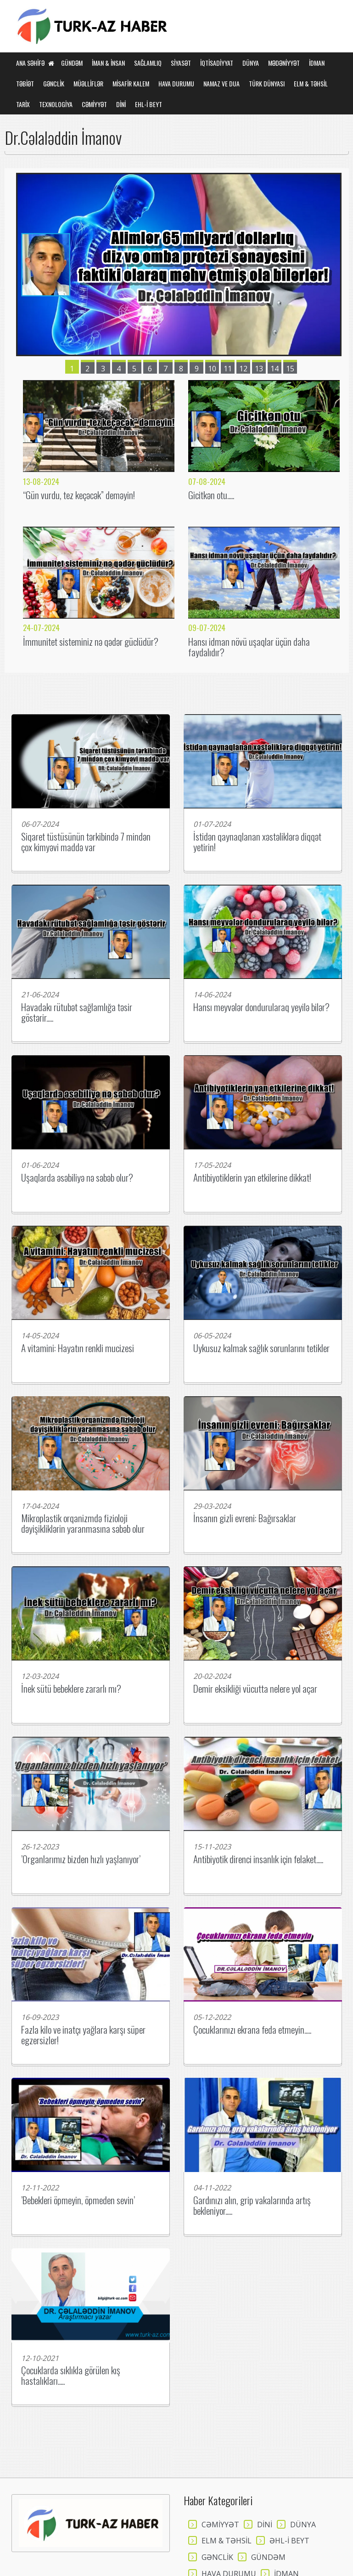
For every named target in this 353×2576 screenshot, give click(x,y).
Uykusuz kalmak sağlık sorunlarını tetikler (261, 1348)
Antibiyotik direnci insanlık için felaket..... (258, 1859)
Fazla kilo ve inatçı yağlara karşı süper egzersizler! (83, 2034)
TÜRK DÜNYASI (267, 83)
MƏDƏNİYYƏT (284, 63)
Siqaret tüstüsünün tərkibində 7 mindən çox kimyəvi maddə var (86, 841)
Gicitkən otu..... (211, 495)
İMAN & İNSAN (108, 63)
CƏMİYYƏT (94, 104)
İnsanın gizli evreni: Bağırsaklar (244, 1518)
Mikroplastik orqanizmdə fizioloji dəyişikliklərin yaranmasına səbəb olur (83, 1523)
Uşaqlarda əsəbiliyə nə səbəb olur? (77, 1177)
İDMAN (317, 63)
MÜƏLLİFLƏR (88, 83)
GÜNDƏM (72, 63)
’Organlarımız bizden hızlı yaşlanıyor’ (80, 1859)
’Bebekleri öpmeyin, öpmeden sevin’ (78, 2200)
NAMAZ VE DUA (221, 83)
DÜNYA (250, 63)
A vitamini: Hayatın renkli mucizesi (77, 1348)
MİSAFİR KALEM (130, 83)
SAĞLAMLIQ (148, 63)
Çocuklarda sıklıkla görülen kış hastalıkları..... (70, 2375)
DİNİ (121, 104)
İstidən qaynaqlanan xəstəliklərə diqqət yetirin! (257, 841)
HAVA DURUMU (176, 83)
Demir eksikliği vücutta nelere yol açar (255, 1688)
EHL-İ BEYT (148, 104)
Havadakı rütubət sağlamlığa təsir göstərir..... (76, 1012)
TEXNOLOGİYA (56, 104)
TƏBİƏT (25, 83)
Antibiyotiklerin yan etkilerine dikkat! (252, 1177)
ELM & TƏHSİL (311, 83)
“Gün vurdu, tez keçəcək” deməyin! (79, 495)
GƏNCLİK (53, 83)
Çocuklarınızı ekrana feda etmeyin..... (252, 2029)
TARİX (23, 104)
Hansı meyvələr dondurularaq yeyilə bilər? (261, 1007)
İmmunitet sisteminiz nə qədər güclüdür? (90, 641)
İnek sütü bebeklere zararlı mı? (71, 1688)
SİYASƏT (181, 63)
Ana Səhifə (35, 63)
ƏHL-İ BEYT (289, 2541)
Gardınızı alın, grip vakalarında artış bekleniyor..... (252, 2205)
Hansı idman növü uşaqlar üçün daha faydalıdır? (249, 646)
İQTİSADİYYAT (216, 63)
